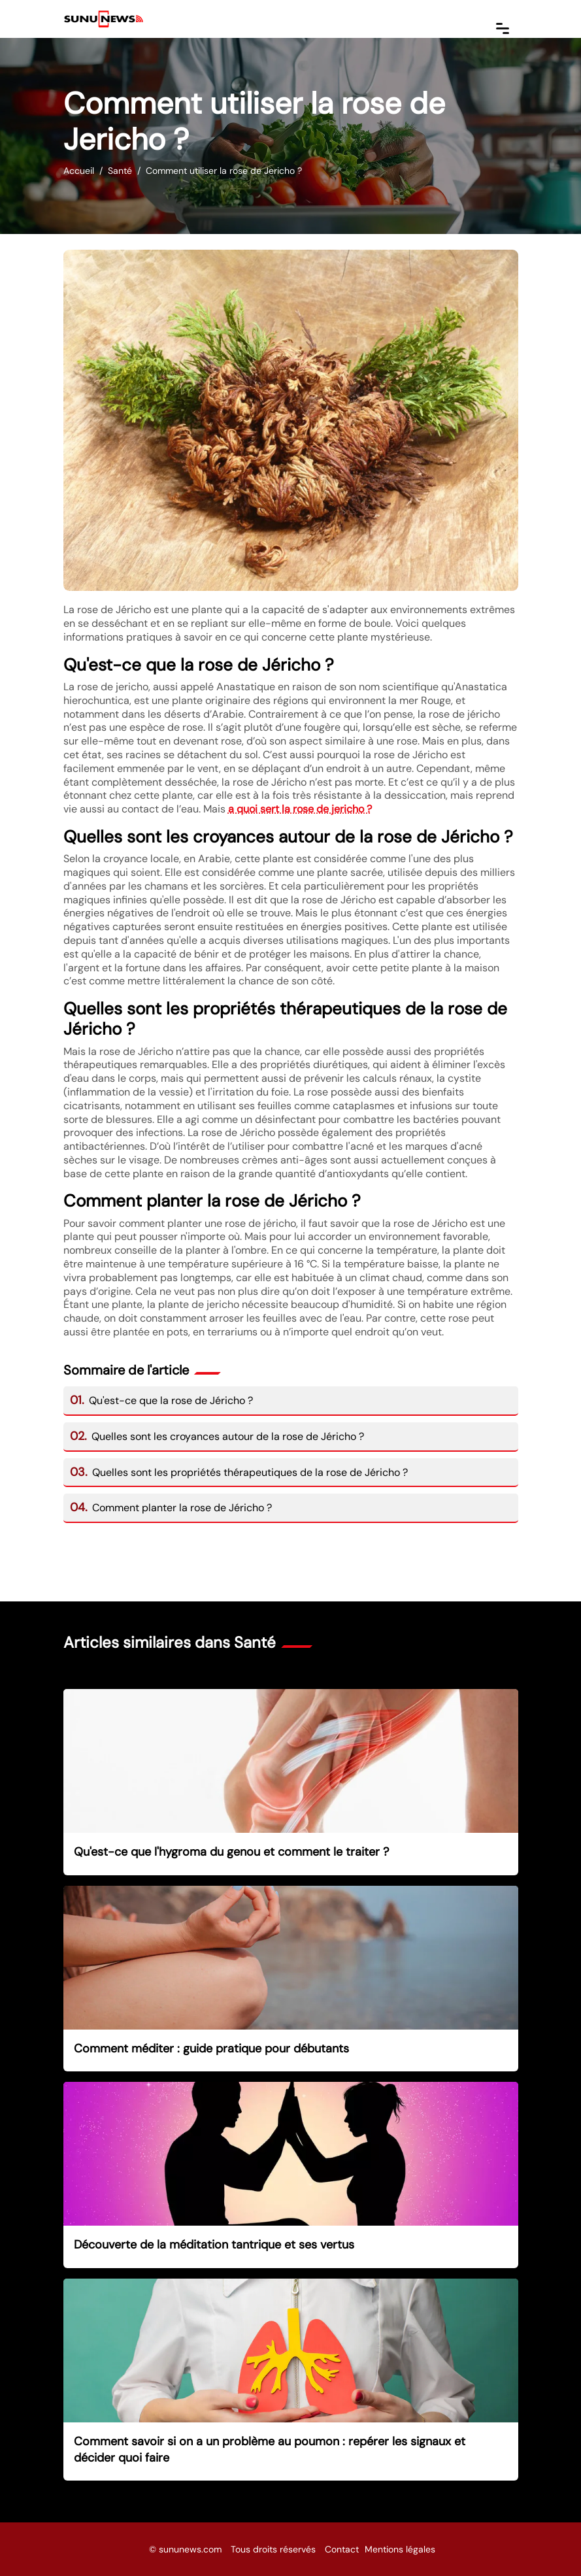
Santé (120, 170)
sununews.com (190, 2549)
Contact (342, 2549)
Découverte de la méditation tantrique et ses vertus (214, 2244)
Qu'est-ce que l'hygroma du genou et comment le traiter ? (231, 1852)
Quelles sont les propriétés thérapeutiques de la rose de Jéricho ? (239, 1472)
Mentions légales (400, 2549)
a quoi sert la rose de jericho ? (300, 809)
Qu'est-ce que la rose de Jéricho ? (162, 1400)
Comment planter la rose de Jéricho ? (171, 1507)
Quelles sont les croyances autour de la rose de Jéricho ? (217, 1436)
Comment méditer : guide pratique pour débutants (211, 2048)
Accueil (78, 170)
